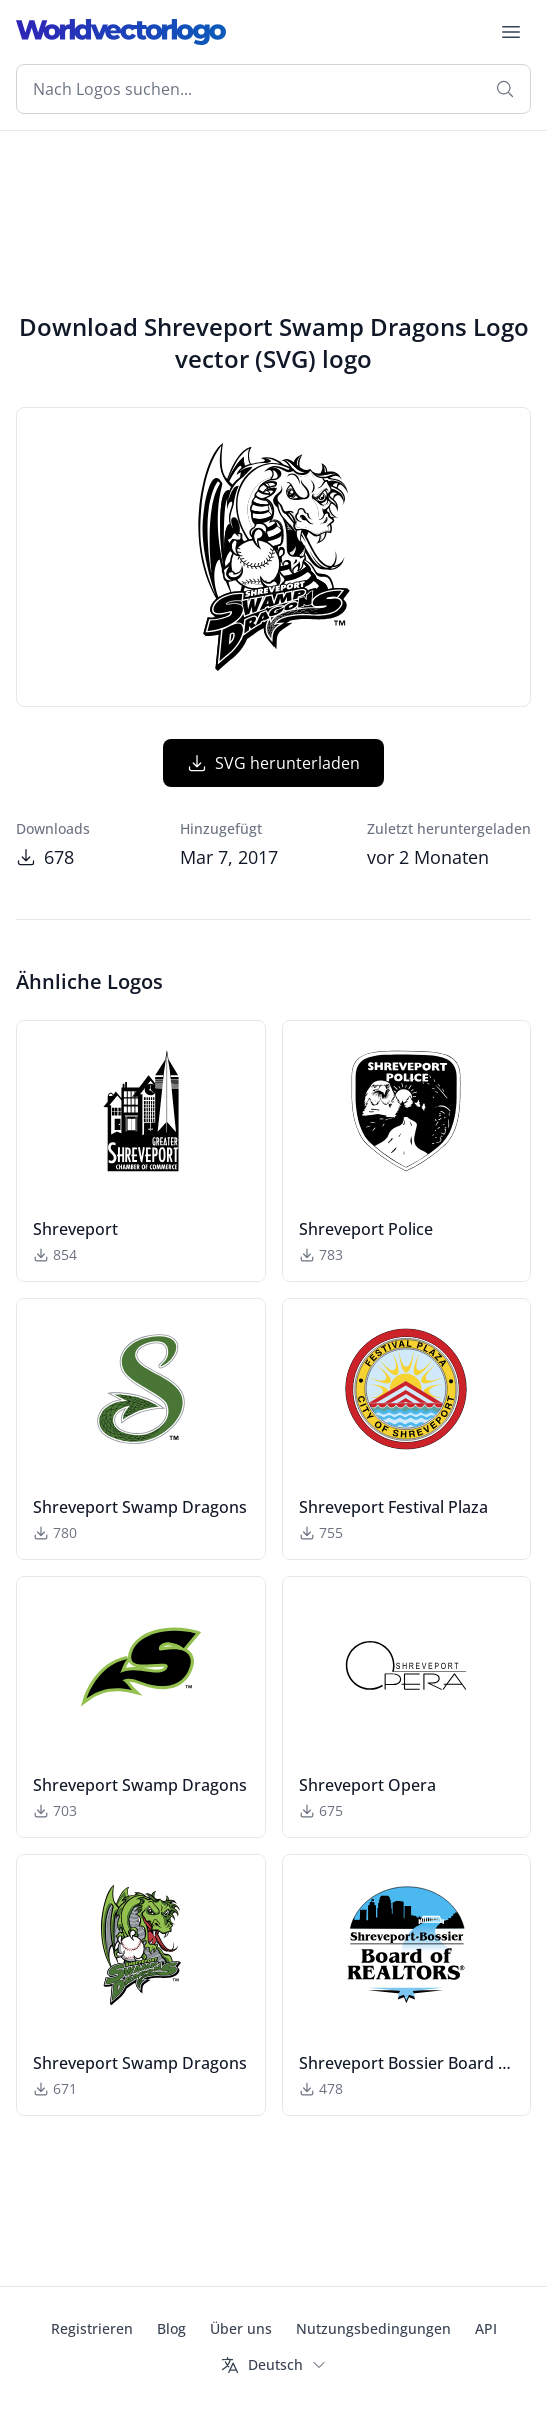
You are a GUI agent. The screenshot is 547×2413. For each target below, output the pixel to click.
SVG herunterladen (273, 763)
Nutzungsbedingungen (373, 2328)
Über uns (241, 2328)
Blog (171, 2328)
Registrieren (92, 2328)
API (486, 2328)
